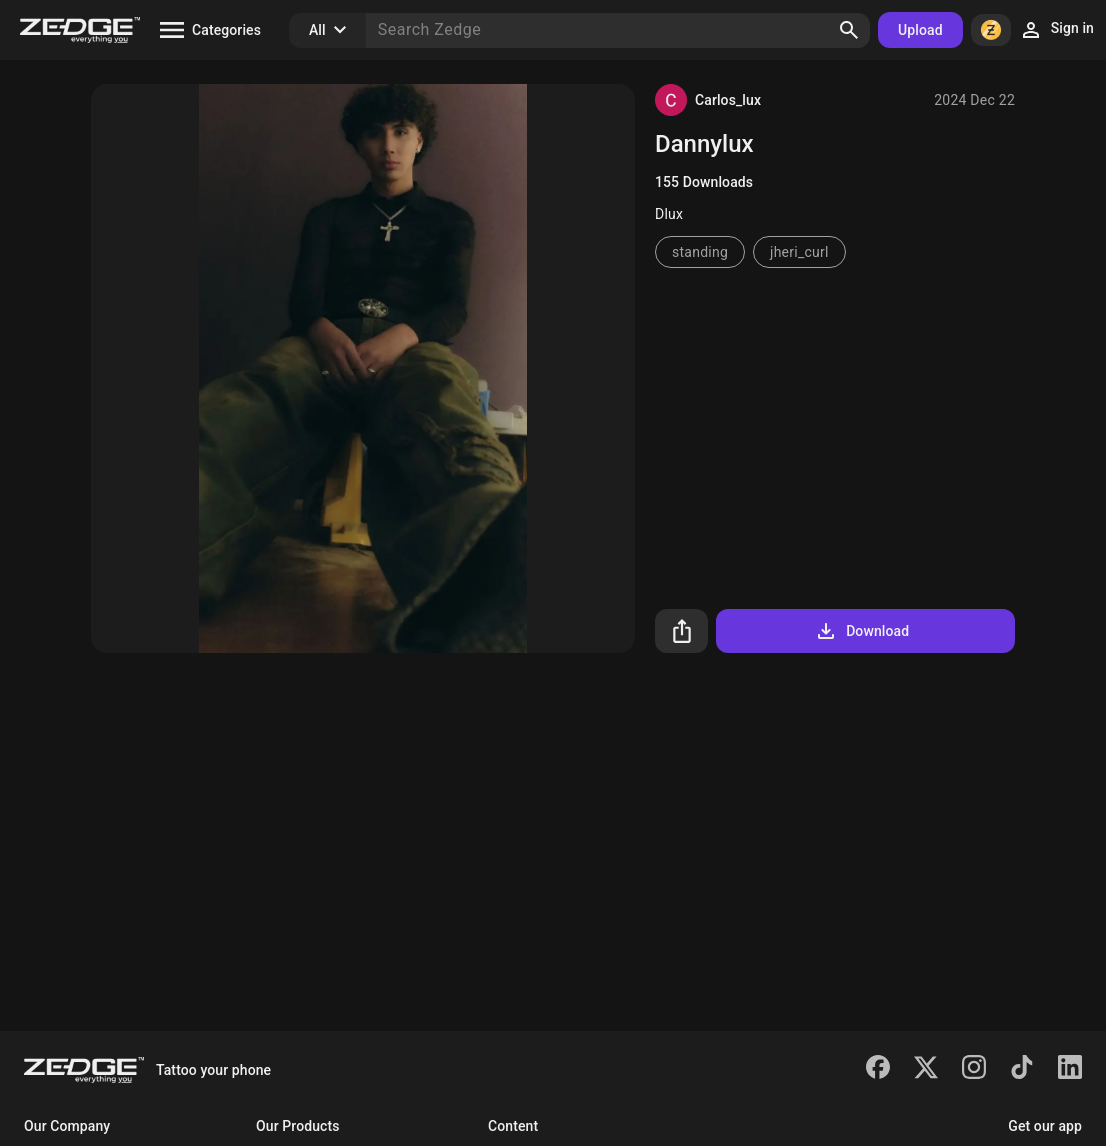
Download (861, 631)
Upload (920, 30)
